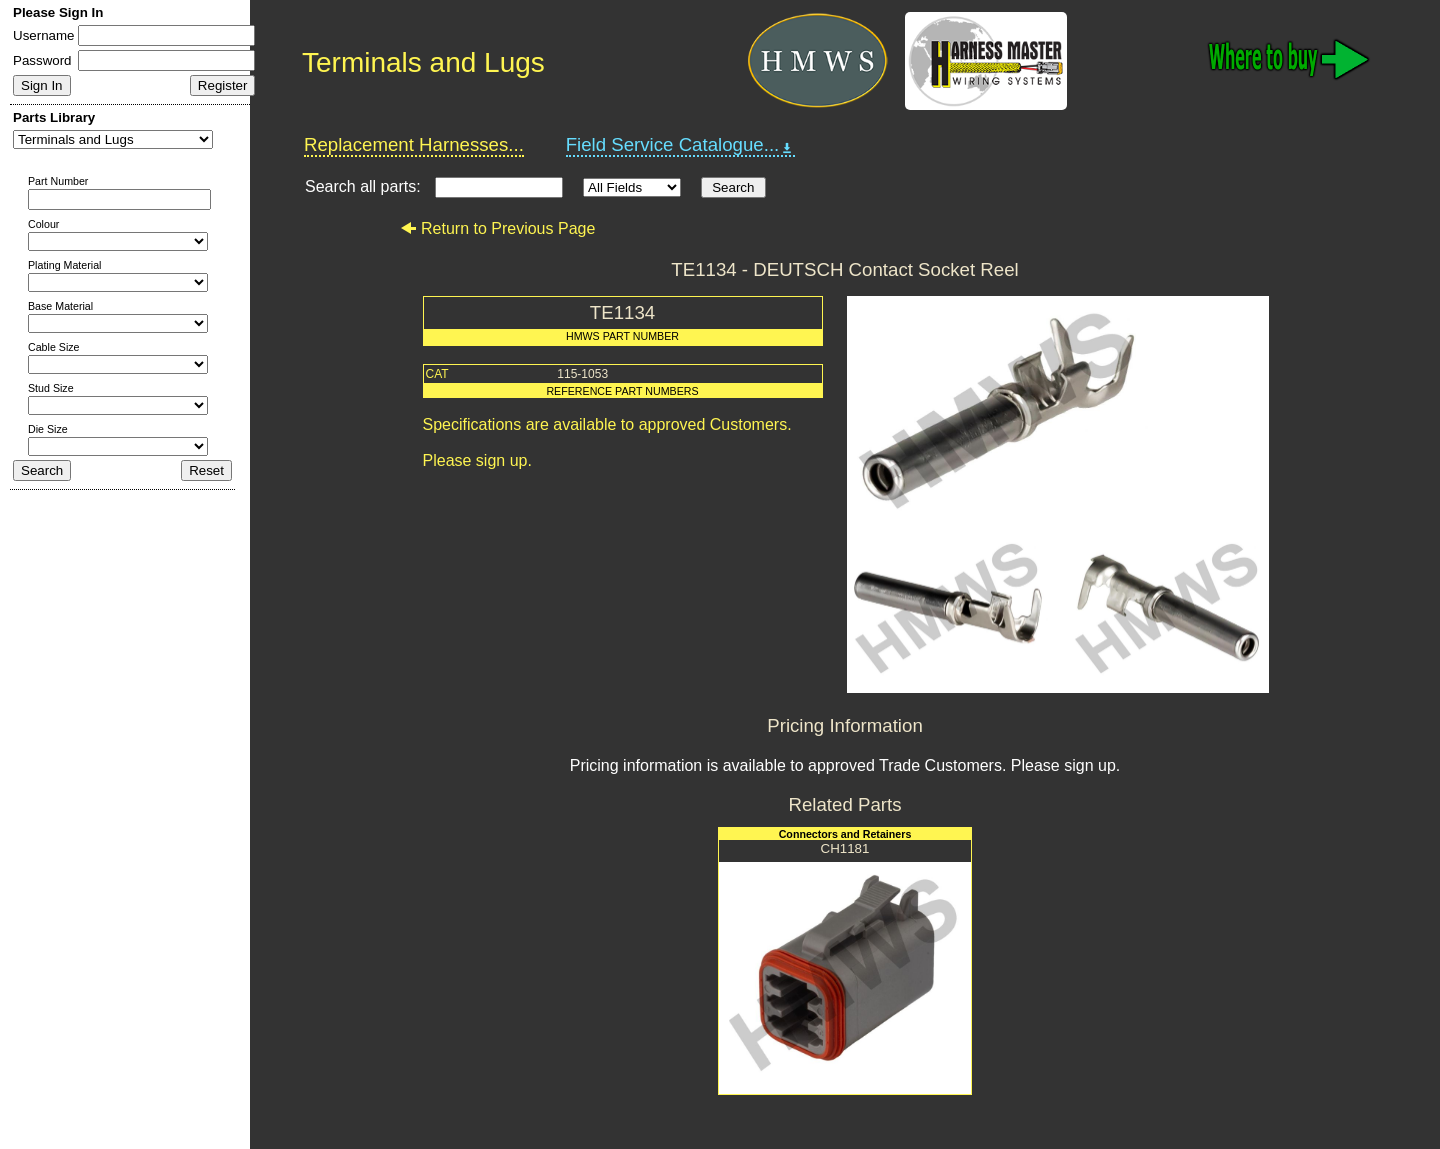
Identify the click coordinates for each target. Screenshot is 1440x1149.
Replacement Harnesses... (414, 144)
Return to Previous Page (497, 228)
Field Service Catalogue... (681, 145)
